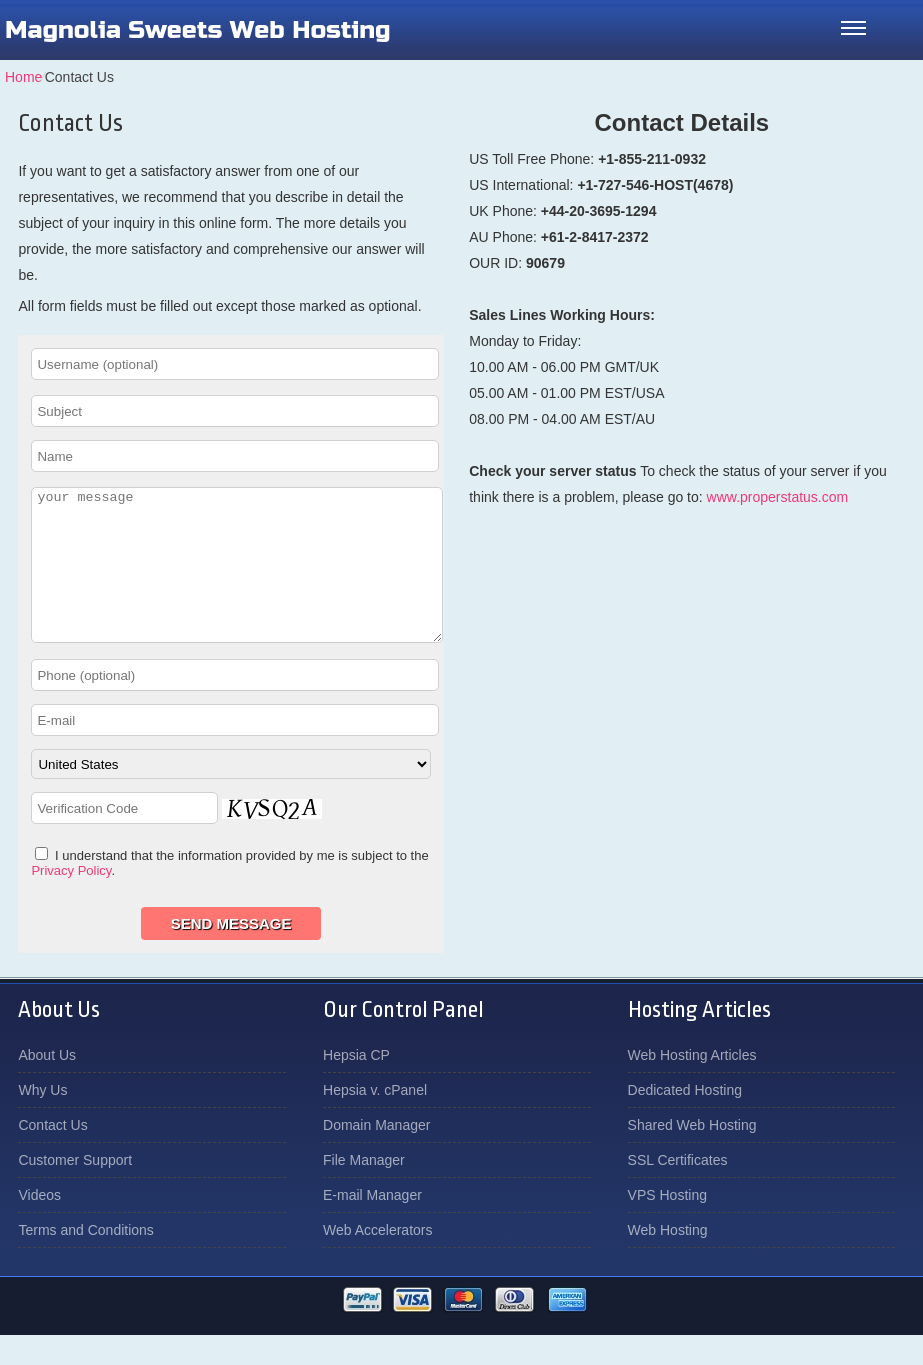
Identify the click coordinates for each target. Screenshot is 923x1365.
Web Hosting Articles (692, 1085)
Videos (39, 1225)
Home (23, 77)
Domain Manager (376, 1155)
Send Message (231, 953)
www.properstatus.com (778, 497)
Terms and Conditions (85, 1260)
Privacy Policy (71, 900)
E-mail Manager (372, 1225)
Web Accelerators (377, 1260)
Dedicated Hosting (685, 1120)
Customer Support (75, 1190)
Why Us (42, 1120)
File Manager (364, 1190)
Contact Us (52, 1155)
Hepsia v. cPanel (375, 1120)
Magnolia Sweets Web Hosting (198, 30)
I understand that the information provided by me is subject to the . (229, 892)
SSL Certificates (678, 1190)
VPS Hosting (667, 1225)
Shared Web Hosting (692, 1155)
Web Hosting (668, 1260)
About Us (47, 1085)
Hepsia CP (356, 1085)
